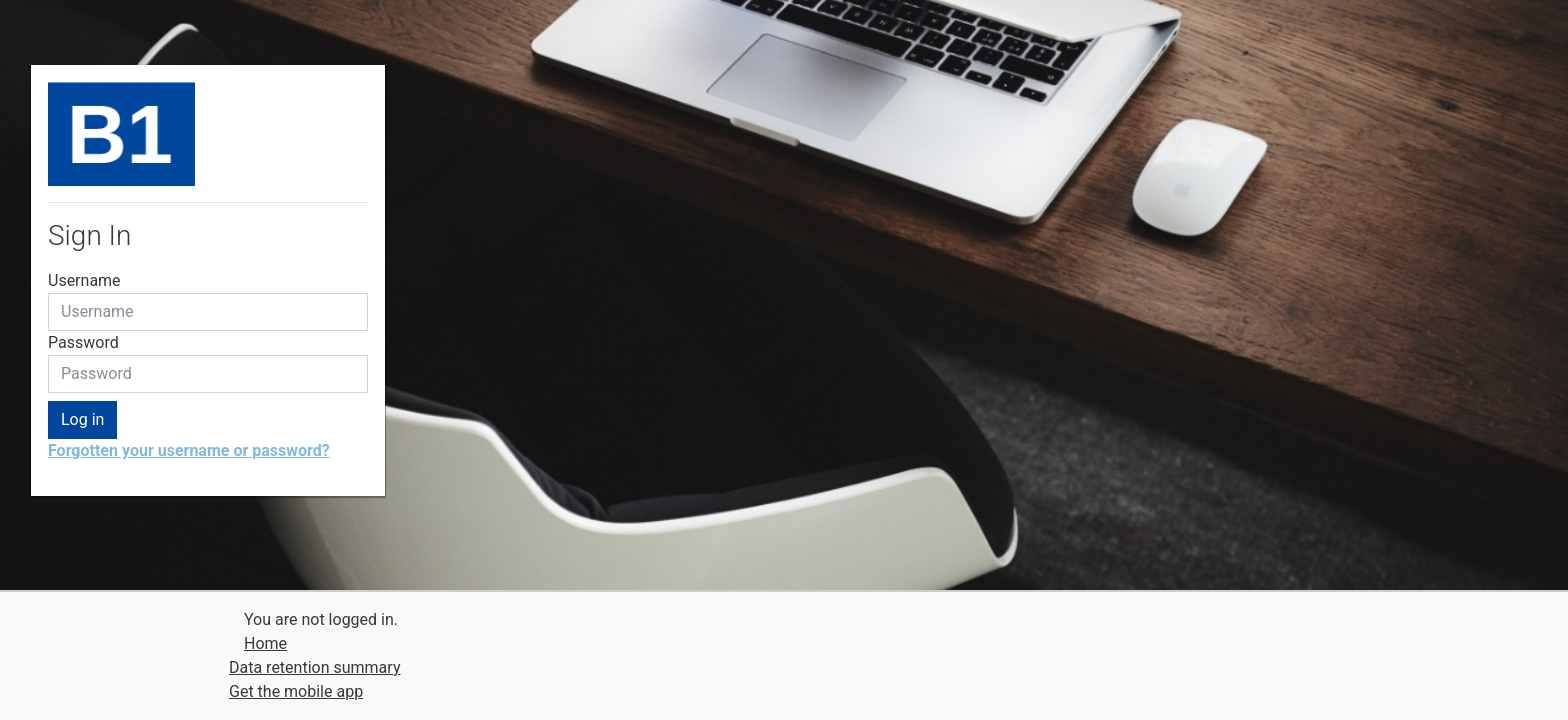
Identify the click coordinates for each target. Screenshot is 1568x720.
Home (265, 643)
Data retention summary (314, 667)
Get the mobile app (296, 691)
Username (84, 280)
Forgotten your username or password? (189, 450)
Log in (82, 419)
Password (83, 342)
